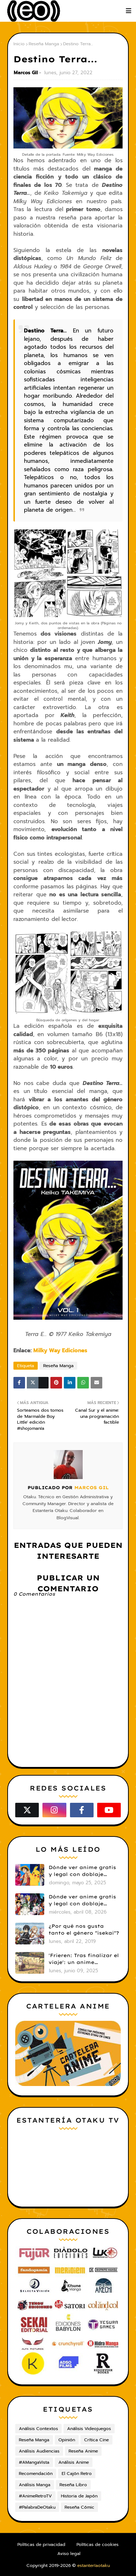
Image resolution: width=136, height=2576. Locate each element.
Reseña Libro (73, 2484)
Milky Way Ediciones (60, 1350)
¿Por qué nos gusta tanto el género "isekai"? (84, 1929)
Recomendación (36, 2473)
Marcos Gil (26, 72)
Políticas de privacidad (41, 2544)
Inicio (19, 44)
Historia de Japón (79, 2496)
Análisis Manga (34, 2484)
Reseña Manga (44, 44)
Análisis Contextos (38, 2428)
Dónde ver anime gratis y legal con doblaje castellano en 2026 (82, 1900)
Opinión (66, 2440)
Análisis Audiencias (39, 2451)
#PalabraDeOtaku (37, 2507)
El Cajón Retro (77, 2473)
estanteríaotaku (93, 2565)
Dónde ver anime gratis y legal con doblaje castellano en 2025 (82, 1871)
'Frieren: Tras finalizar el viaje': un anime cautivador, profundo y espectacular (84, 1959)
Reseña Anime (83, 2451)
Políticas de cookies (98, 2544)
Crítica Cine (96, 2440)
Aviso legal (69, 2553)
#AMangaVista (34, 2462)
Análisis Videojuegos (89, 2428)
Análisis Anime (73, 2462)
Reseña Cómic (79, 2507)
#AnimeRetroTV (35, 2496)
